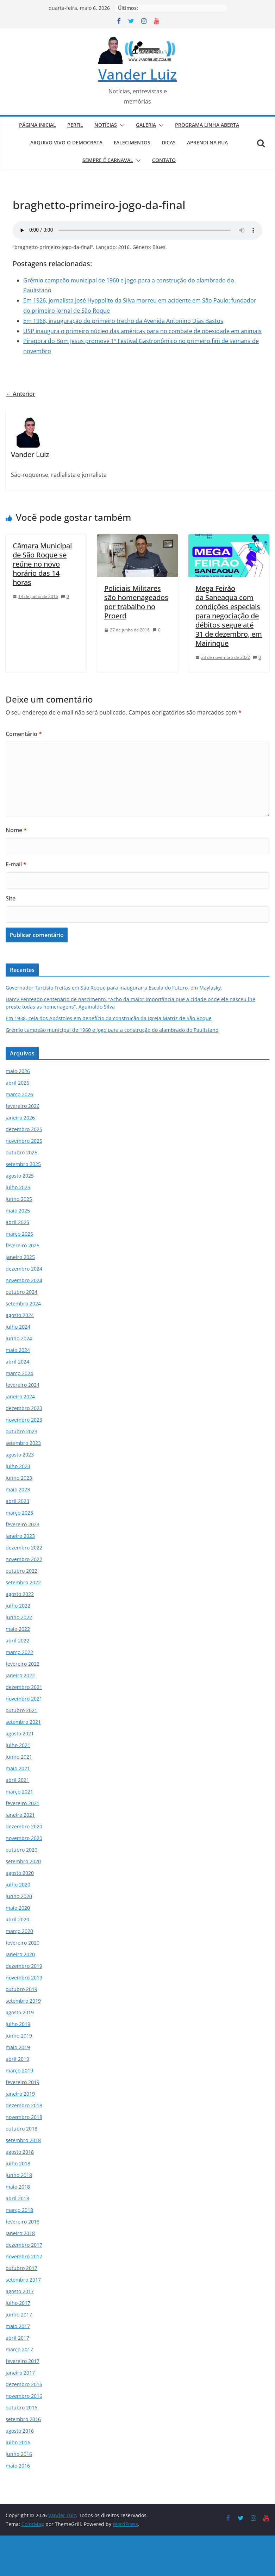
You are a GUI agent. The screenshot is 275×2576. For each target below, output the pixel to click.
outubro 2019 (21, 1989)
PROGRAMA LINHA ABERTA (207, 124)
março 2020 (19, 1931)
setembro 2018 (23, 2140)
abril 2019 (17, 2059)
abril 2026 (17, 1082)
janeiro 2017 (20, 2372)
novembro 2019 (24, 1977)
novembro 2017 (24, 2256)
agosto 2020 (20, 1873)
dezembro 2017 (24, 2244)
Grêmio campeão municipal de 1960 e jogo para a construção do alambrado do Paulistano (112, 1030)
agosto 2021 (20, 1733)
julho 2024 (18, 1326)
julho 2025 (18, 1187)
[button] (121, 125)
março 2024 (19, 1373)
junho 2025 (19, 1199)
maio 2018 (18, 2186)
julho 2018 (18, 2163)
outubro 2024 (21, 1292)
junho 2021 (19, 1756)
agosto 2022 (20, 1594)
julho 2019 (18, 2024)
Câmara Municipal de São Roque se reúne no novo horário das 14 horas (42, 564)
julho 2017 (18, 2303)
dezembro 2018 (24, 2105)
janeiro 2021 (20, 1814)
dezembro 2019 (24, 1966)
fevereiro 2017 (22, 2361)
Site (10, 898)
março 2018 (19, 2210)
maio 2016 (18, 2465)
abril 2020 (17, 1919)
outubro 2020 (21, 1849)
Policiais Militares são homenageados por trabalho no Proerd (136, 602)
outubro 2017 (21, 2268)
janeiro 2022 (20, 1675)
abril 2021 (17, 1780)
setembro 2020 (23, 1861)
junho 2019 (19, 2035)
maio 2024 (18, 1350)
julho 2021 (18, 1745)
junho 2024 (19, 1338)
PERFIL (75, 124)
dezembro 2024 (24, 1268)
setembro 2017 (23, 2279)
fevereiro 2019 (22, 2082)
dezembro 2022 (24, 1547)
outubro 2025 (21, 1152)
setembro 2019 (23, 2000)
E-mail (16, 864)
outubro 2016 (21, 2407)
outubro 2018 (21, 2128)
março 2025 (19, 1233)
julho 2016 (18, 2442)
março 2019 (19, 2070)
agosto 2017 (20, 2291)
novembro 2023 (24, 1419)
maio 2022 (18, 1629)
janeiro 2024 (20, 1396)
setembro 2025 (23, 1164)
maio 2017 (18, 2326)
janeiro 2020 (20, 1954)
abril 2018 (17, 2198)
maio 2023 (18, 1489)
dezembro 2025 (24, 1129)
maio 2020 (18, 1907)
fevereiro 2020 (22, 1942)
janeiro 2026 (20, 1117)
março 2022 (19, 1652)
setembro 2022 (23, 1582)
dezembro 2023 (24, 1408)
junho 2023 (19, 1477)
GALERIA (146, 124)
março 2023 (19, 1512)
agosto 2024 (20, 1315)
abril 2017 (17, 2337)
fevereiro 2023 (22, 1524)
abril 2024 (17, 1361)
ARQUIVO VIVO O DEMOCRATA (66, 142)
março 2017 (19, 2349)
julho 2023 (18, 1466)
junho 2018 (19, 2175)
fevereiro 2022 (22, 1663)
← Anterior (20, 394)
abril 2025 (17, 1222)
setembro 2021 (23, 1722)
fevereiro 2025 (22, 1245)
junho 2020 (19, 1896)
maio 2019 (18, 2047)
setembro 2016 (23, 2419)
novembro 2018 (24, 2117)
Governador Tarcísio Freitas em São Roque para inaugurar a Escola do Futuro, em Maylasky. (114, 987)
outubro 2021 (21, 1710)
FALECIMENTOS (132, 142)
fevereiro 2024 (22, 1384)
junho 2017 (19, 2314)
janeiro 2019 (20, 2093)
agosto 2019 (20, 2012)
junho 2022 (19, 1617)
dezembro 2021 (24, 1687)
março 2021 (19, 1791)
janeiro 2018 (20, 2233)
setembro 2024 (23, 1303)
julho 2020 (18, 1884)
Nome (16, 830)
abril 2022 (17, 1640)
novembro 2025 (24, 1140)
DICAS (169, 142)
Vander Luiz (137, 74)
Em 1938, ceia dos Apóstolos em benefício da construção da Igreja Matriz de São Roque (109, 1018)
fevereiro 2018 (22, 2221)
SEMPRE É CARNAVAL (107, 160)
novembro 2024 (24, 1280)
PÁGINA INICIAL (37, 124)
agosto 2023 (20, 1454)
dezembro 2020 (24, 1826)
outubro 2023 (21, 1431)
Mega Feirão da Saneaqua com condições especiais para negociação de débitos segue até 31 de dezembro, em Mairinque (228, 616)
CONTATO (164, 160)
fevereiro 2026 (22, 1106)
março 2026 (19, 1094)
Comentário (24, 734)
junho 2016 (19, 2454)
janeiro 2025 (20, 1257)
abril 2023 (17, 1501)
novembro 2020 (24, 1838)
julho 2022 (18, 1605)
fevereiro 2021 (22, 1803)
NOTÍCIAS (105, 124)
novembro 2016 (24, 2396)
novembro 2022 (24, 1559)
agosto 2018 (20, 2151)
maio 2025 (18, 1210)
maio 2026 (18, 1071)
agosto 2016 (20, 2430)
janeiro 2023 (20, 1536)
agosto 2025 (20, 1175)
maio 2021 (18, 1768)
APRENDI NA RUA (207, 142)
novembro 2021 (24, 1698)
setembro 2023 (23, 1443)
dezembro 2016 (24, 2384)
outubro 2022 (21, 1570)
